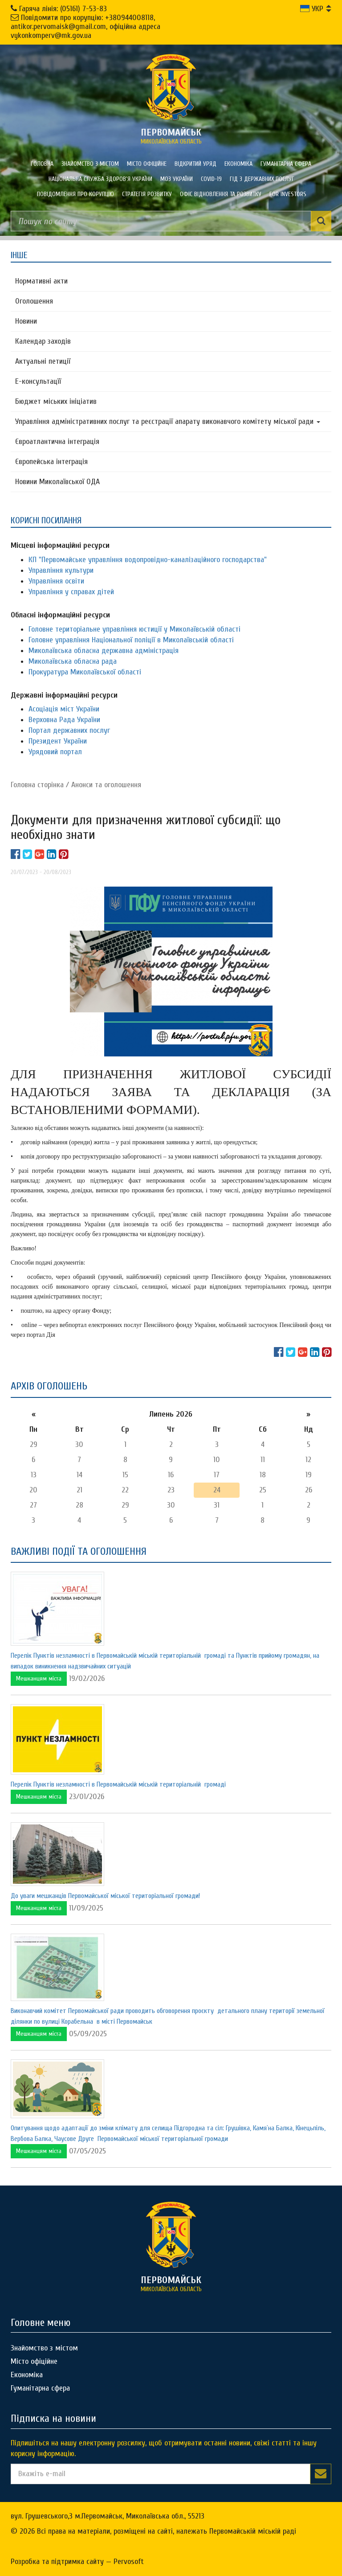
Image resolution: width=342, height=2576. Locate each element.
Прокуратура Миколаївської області (84, 672)
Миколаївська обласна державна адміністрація (103, 650)
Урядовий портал (55, 751)
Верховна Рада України (64, 719)
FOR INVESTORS (287, 194)
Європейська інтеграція (51, 461)
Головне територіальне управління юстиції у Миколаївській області (134, 629)
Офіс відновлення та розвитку (220, 194)
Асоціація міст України (63, 709)
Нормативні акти (41, 281)
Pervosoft (129, 2561)
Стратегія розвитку (147, 194)
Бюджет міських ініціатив (56, 401)
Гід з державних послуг (262, 179)
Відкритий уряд (195, 164)
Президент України (57, 741)
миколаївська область (171, 136)
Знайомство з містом (90, 164)
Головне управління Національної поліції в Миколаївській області (131, 640)
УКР (311, 8)
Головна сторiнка (37, 784)
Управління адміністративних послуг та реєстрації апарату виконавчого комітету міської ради (167, 421)
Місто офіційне (147, 164)
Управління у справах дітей (71, 591)
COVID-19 (211, 179)
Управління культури (61, 570)
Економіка (238, 164)
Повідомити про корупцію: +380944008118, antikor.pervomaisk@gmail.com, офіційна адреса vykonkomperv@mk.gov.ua (85, 26)
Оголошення (34, 301)
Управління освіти (56, 581)
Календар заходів (43, 341)
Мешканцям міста (38, 1678)
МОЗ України (176, 179)
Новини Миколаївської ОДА (57, 481)
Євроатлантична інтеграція (57, 441)
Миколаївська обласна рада (72, 661)
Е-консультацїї (38, 381)
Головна (42, 164)
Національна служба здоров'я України (100, 179)
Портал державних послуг (69, 730)
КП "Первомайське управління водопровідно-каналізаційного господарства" (147, 559)
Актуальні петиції (42, 361)
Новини (26, 321)
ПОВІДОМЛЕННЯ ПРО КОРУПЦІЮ (75, 194)
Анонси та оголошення (106, 784)
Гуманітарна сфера (286, 164)
